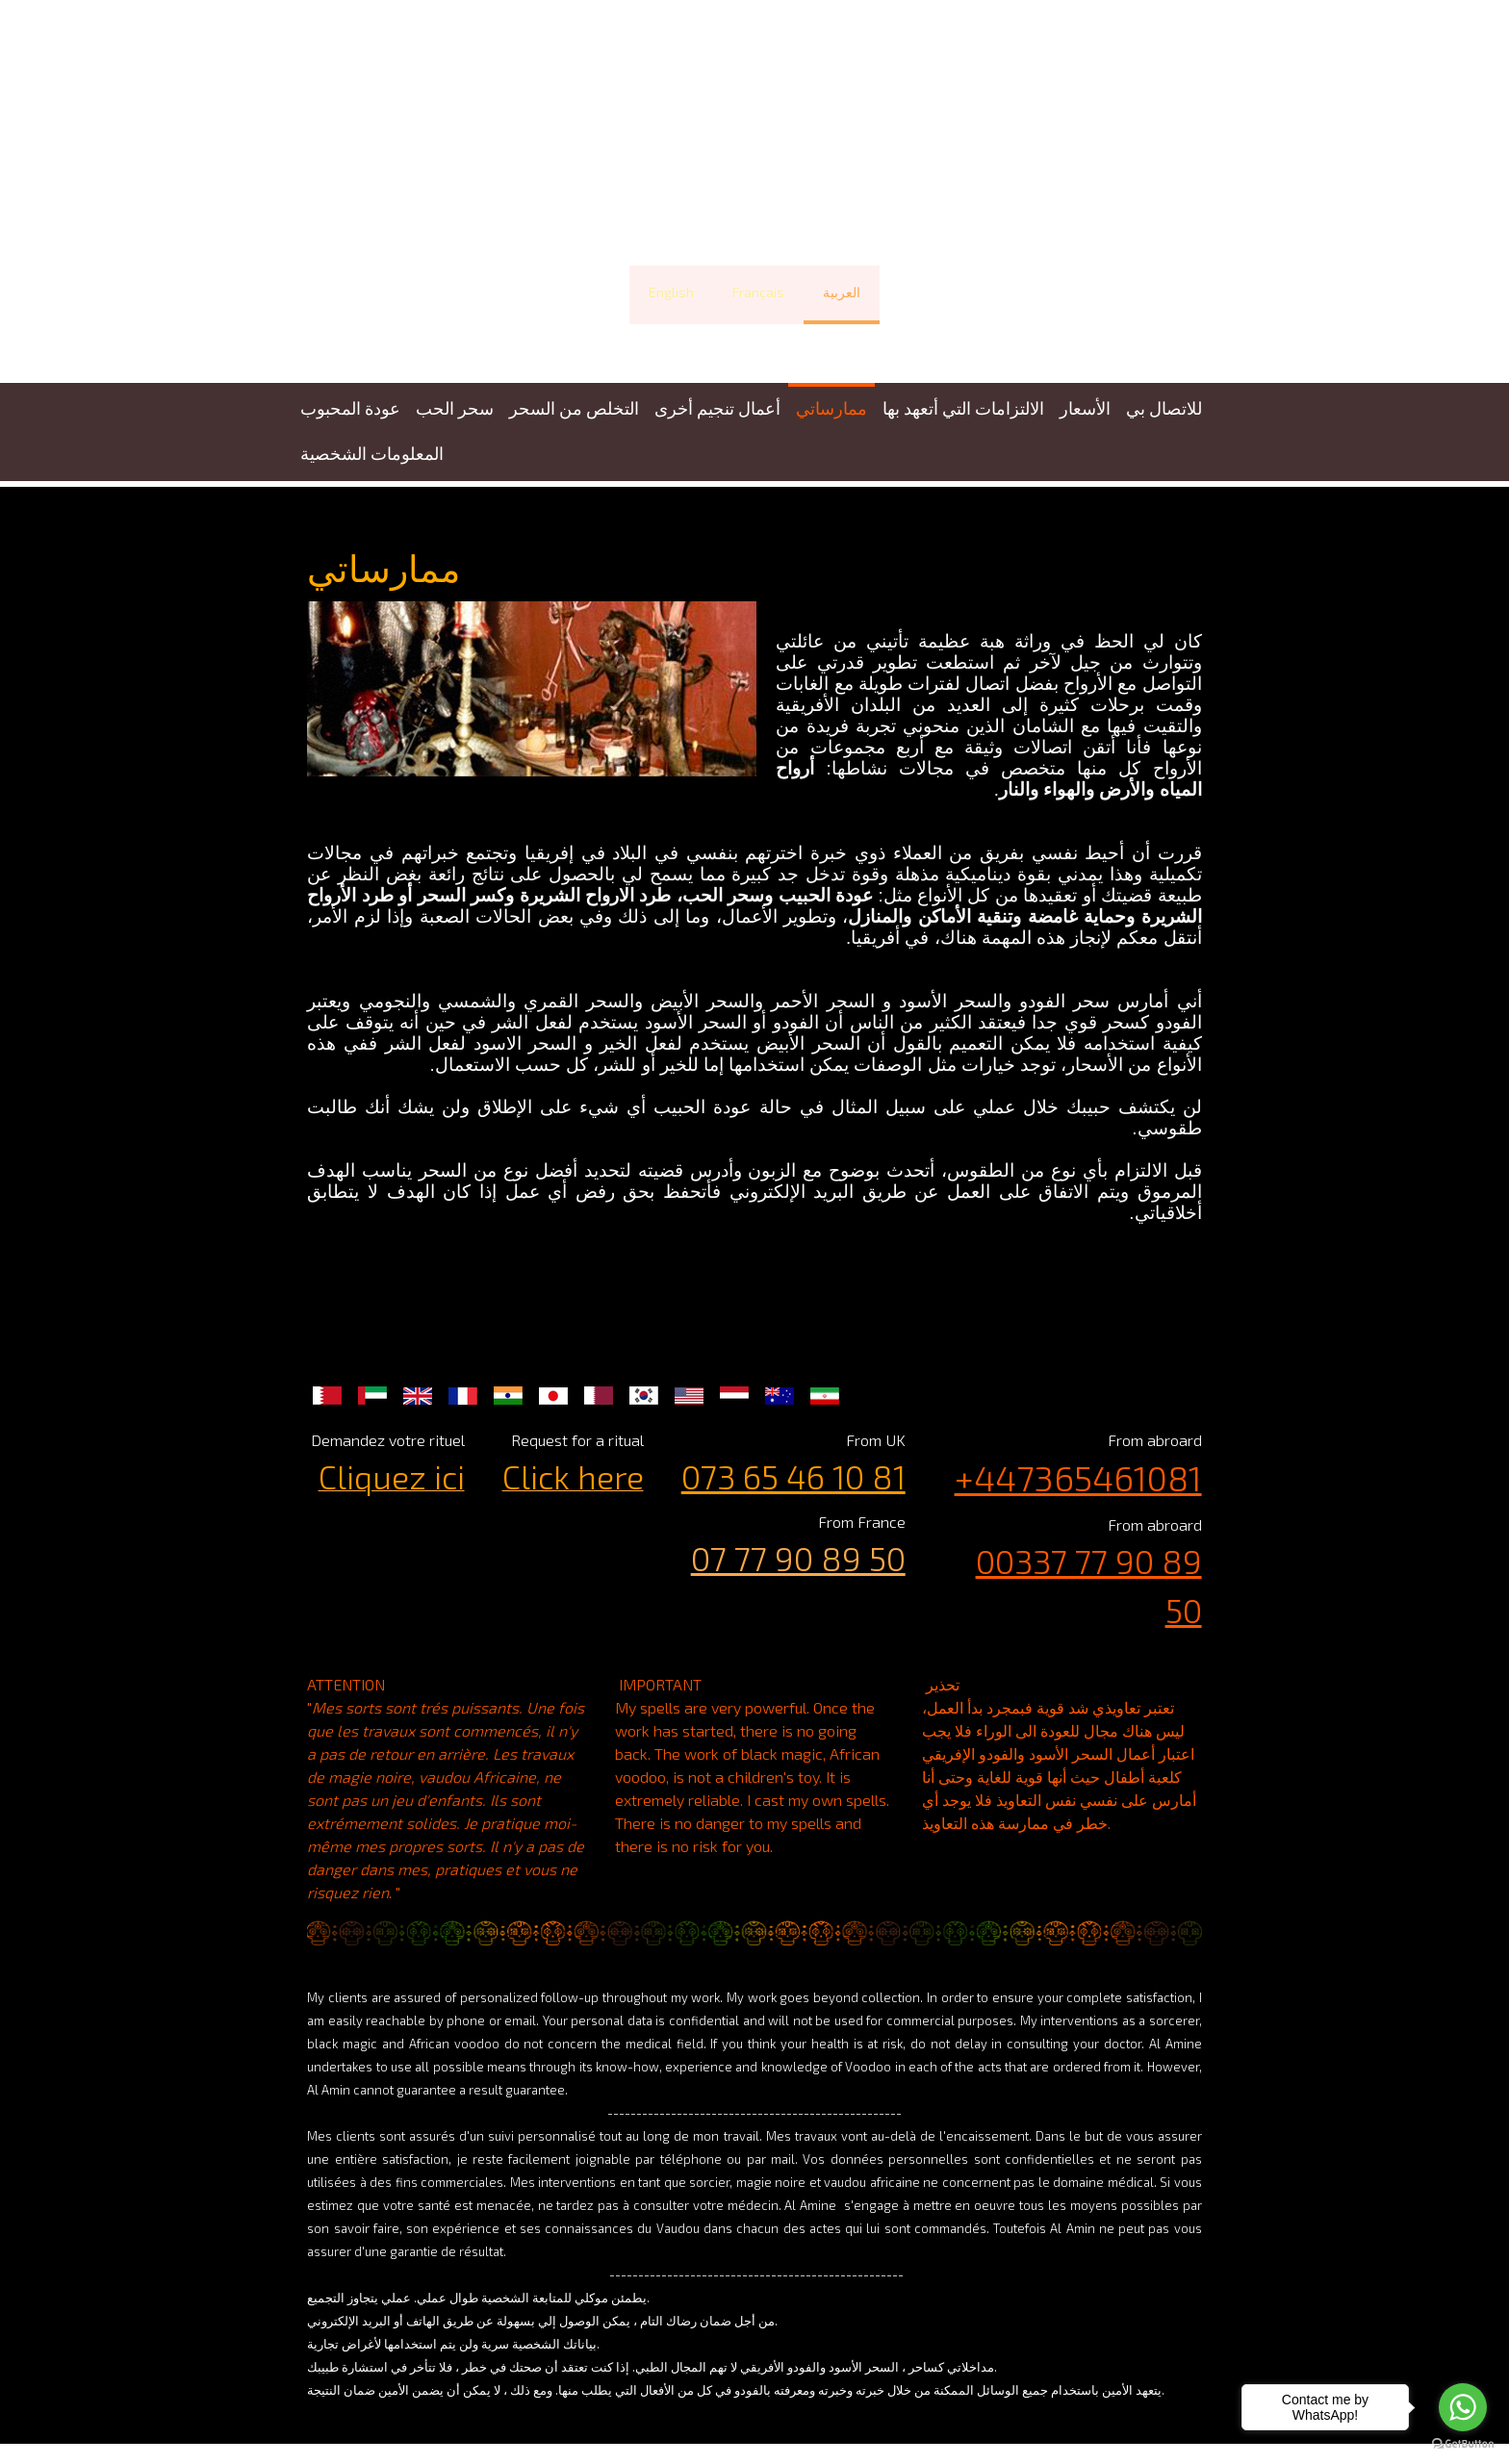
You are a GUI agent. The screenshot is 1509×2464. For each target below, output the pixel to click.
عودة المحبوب (350, 408)
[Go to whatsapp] (1463, 2407)
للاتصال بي (1164, 408)
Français (758, 292)
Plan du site (597, 2412)
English (671, 292)
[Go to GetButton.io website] (1463, 2444)
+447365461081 (1088, 1456)
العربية (841, 292)
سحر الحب (455, 408)
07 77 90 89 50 (801, 1537)
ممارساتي (831, 408)
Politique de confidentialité (478, 2412)
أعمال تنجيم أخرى (717, 408)
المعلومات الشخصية (372, 453)
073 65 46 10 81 (796, 1455)
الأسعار (1085, 408)
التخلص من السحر (574, 408)
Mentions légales (343, 2412)
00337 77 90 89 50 (1076, 1540)
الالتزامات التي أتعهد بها (963, 408)
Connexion (1186, 2430)
